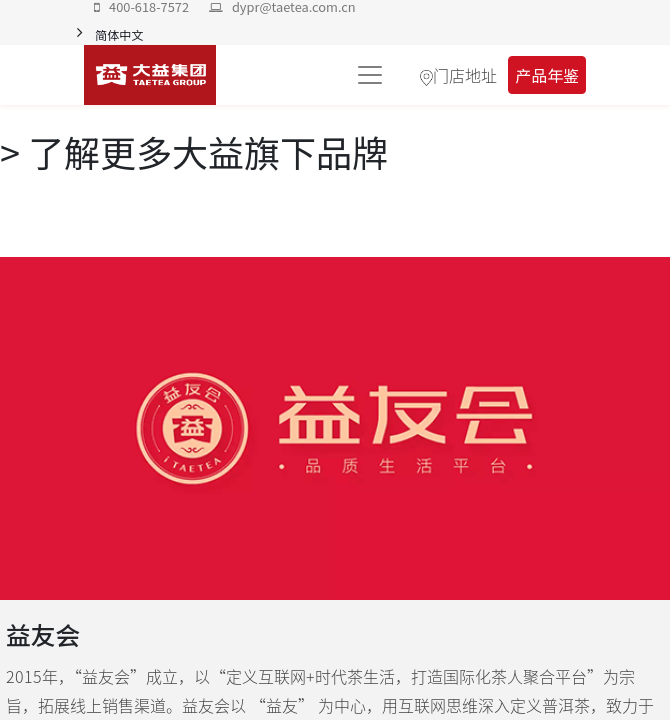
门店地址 (465, 75)
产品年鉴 (547, 75)
